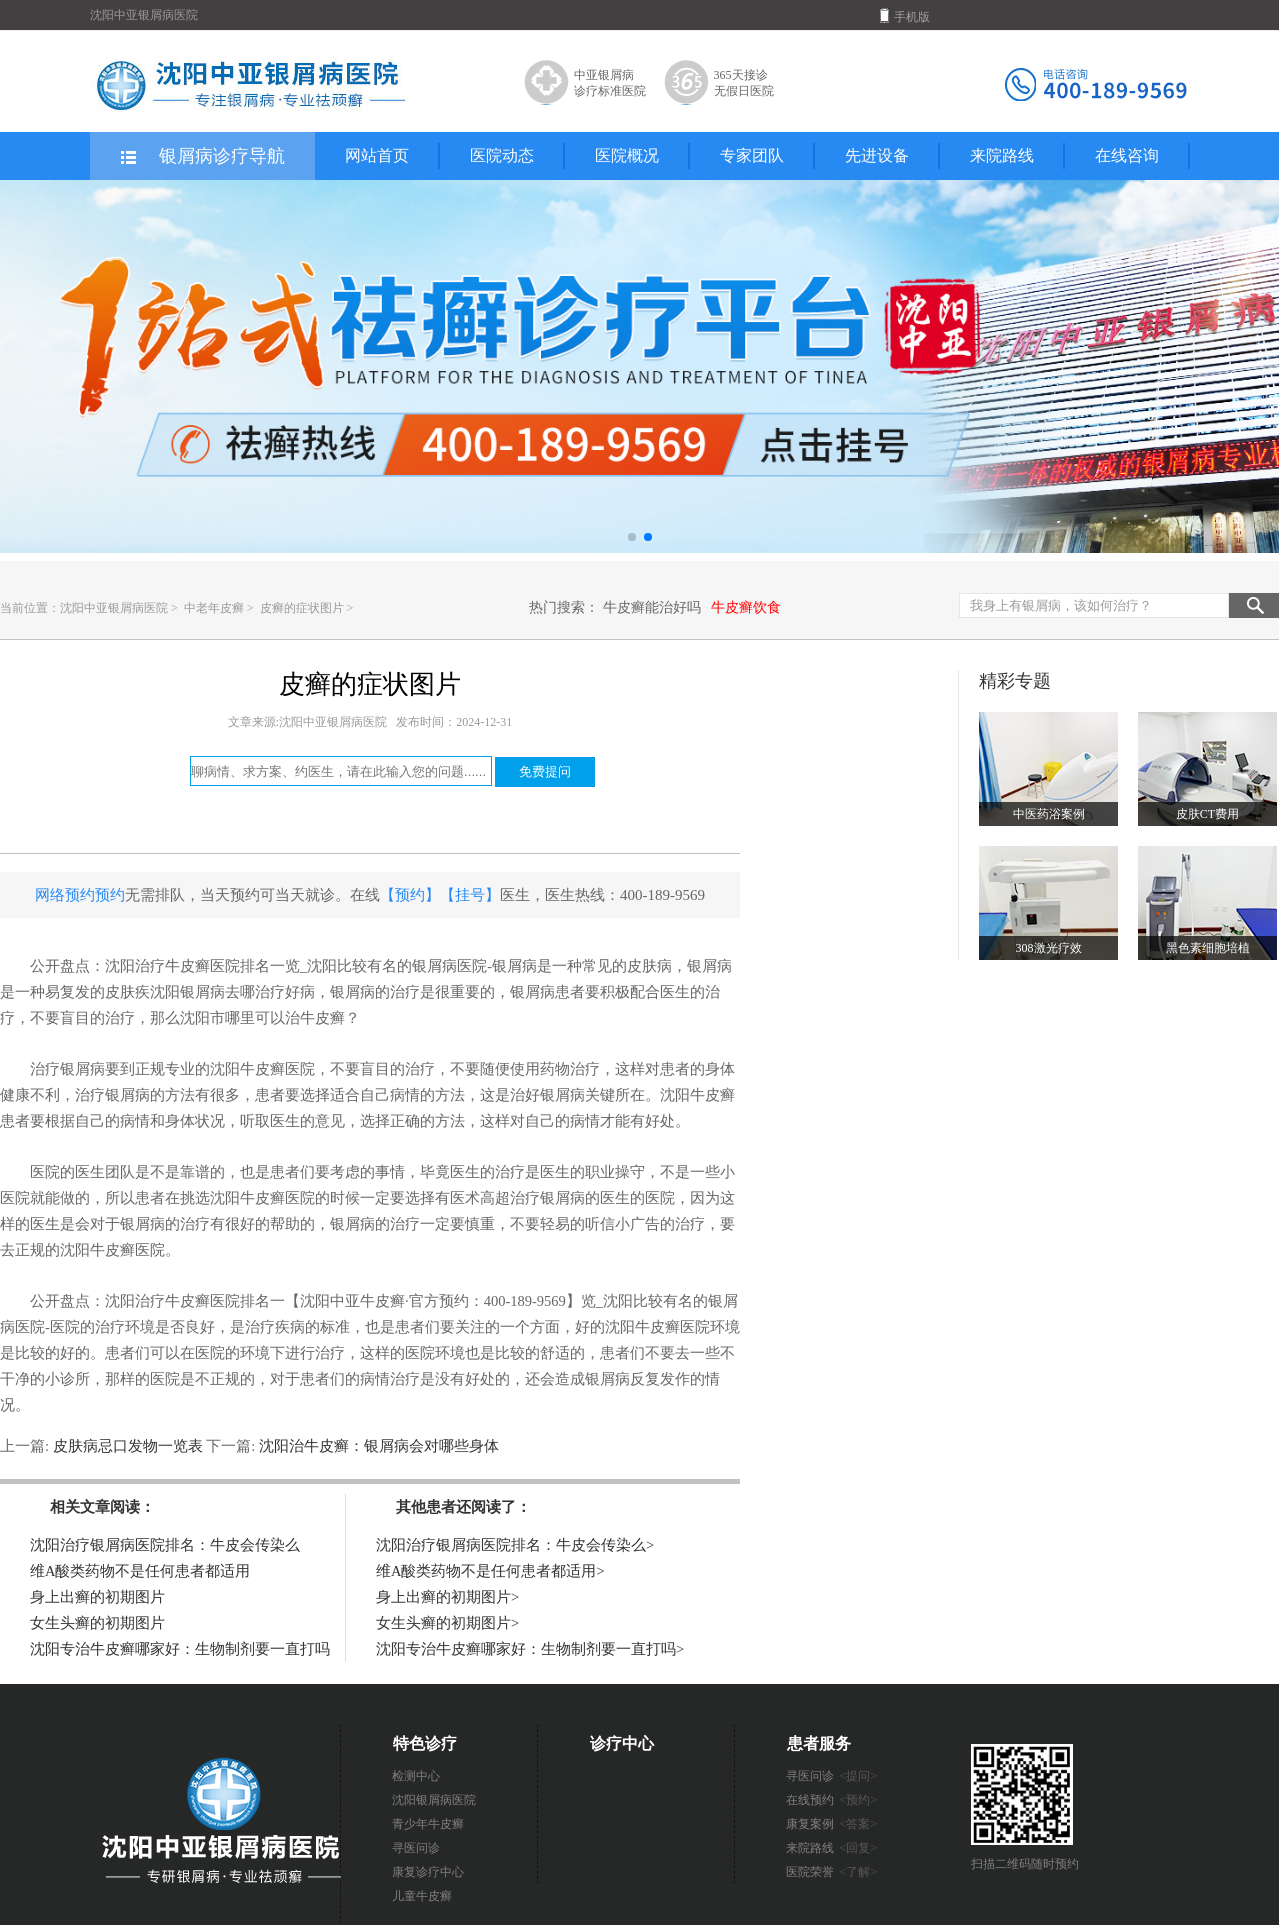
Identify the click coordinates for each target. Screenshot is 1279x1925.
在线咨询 (1127, 155)
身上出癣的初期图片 (97, 1597)
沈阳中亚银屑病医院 (114, 608)
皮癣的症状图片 (303, 608)
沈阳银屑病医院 (434, 1800)
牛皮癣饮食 (746, 607)
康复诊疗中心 (428, 1872)
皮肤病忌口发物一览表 (127, 1446)
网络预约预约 (80, 895)
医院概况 (627, 155)
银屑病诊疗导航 (201, 157)
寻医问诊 (416, 1848)
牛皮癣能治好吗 (652, 607)
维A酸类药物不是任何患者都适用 (140, 1571)
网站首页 (377, 155)
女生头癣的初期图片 (97, 1623)
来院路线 (1002, 155)
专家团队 (752, 155)
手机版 (905, 16)
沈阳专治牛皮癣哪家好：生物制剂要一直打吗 (180, 1649)
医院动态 (502, 155)
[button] (632, 537)
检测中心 (416, 1776)
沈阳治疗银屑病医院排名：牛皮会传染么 (165, 1545)
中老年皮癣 (215, 608)
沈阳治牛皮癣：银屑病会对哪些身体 (377, 1446)
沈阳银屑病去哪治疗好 (225, 992)
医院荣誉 (832, 1872)
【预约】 (410, 895)
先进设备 (877, 155)
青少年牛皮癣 (428, 1824)
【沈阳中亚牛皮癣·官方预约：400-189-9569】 (433, 1301)
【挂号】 (470, 895)
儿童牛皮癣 (422, 1896)
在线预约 (832, 1800)
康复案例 (832, 1824)
